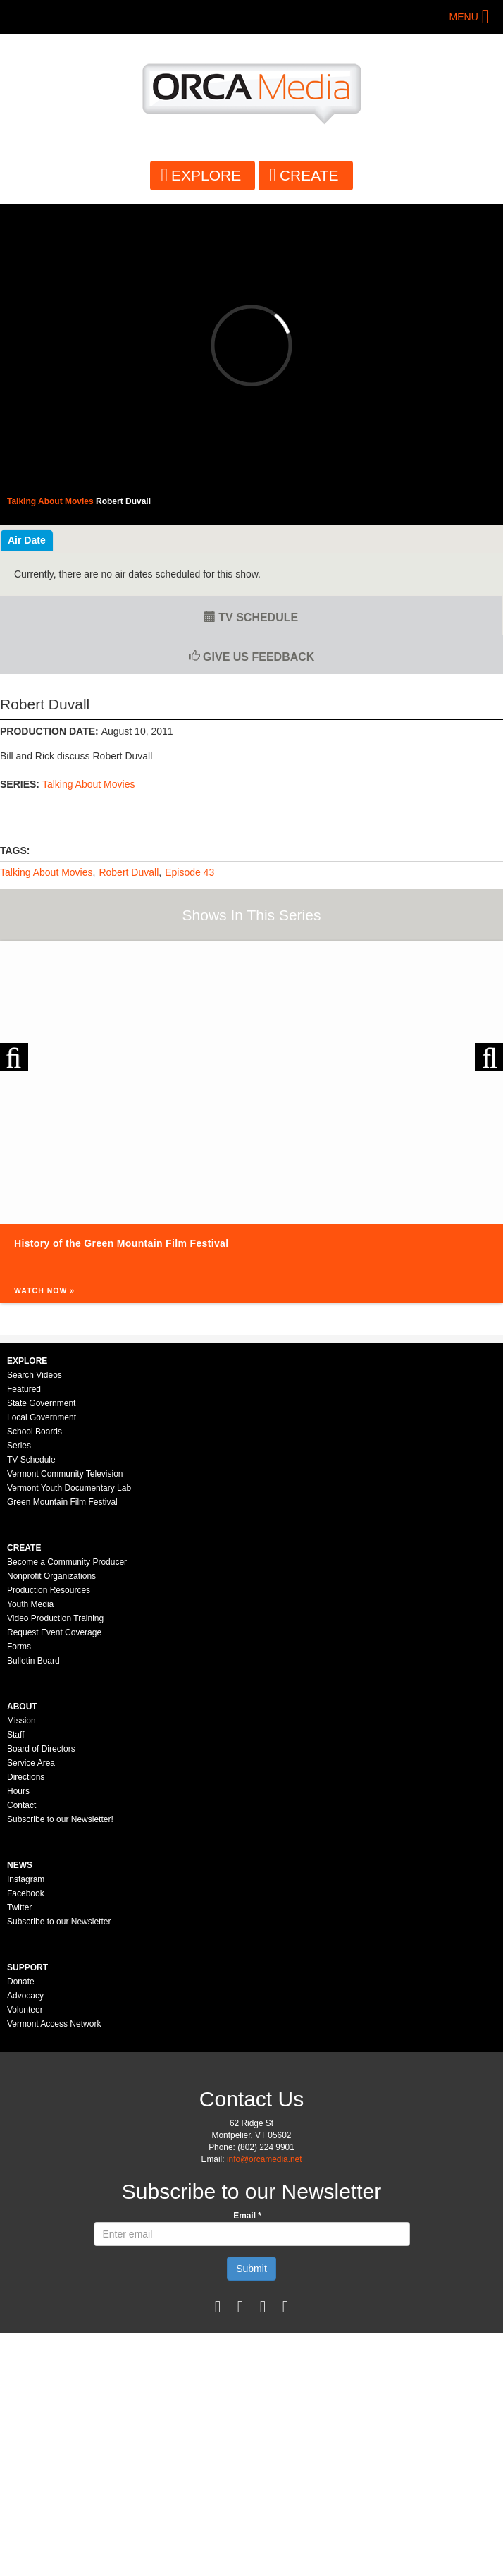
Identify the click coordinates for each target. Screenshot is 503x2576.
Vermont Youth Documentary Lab (69, 1488)
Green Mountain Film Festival (62, 1502)
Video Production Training (55, 1618)
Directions (25, 1777)
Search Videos (34, 1375)
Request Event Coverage (54, 1632)
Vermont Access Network (54, 2024)
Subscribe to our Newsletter (59, 1922)
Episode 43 (189, 872)
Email (247, 2216)
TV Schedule (251, 617)
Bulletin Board (33, 1661)
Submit (251, 2268)
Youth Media (30, 1604)
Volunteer (25, 2010)
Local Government (41, 1417)
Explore (206, 175)
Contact (21, 1805)
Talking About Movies (88, 784)
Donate (21, 1981)
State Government (41, 1403)
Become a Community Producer (67, 1562)
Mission (21, 1721)
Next (489, 1057)
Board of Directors (41, 1749)
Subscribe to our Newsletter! (60, 1819)
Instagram (25, 1879)
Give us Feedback (252, 657)
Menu (463, 17)
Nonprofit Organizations (51, 1576)
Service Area (31, 1763)
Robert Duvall (129, 872)
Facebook (25, 1893)
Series (19, 1446)
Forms (19, 1647)
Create (309, 175)
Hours (18, 1791)
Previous (14, 1057)
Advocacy (25, 1996)
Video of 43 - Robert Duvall (251, 345)
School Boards (34, 1431)
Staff (15, 1735)
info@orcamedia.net (264, 2159)
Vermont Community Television (65, 1474)
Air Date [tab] (27, 540)
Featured (24, 1389)
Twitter (19, 1907)
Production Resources (48, 1590)
